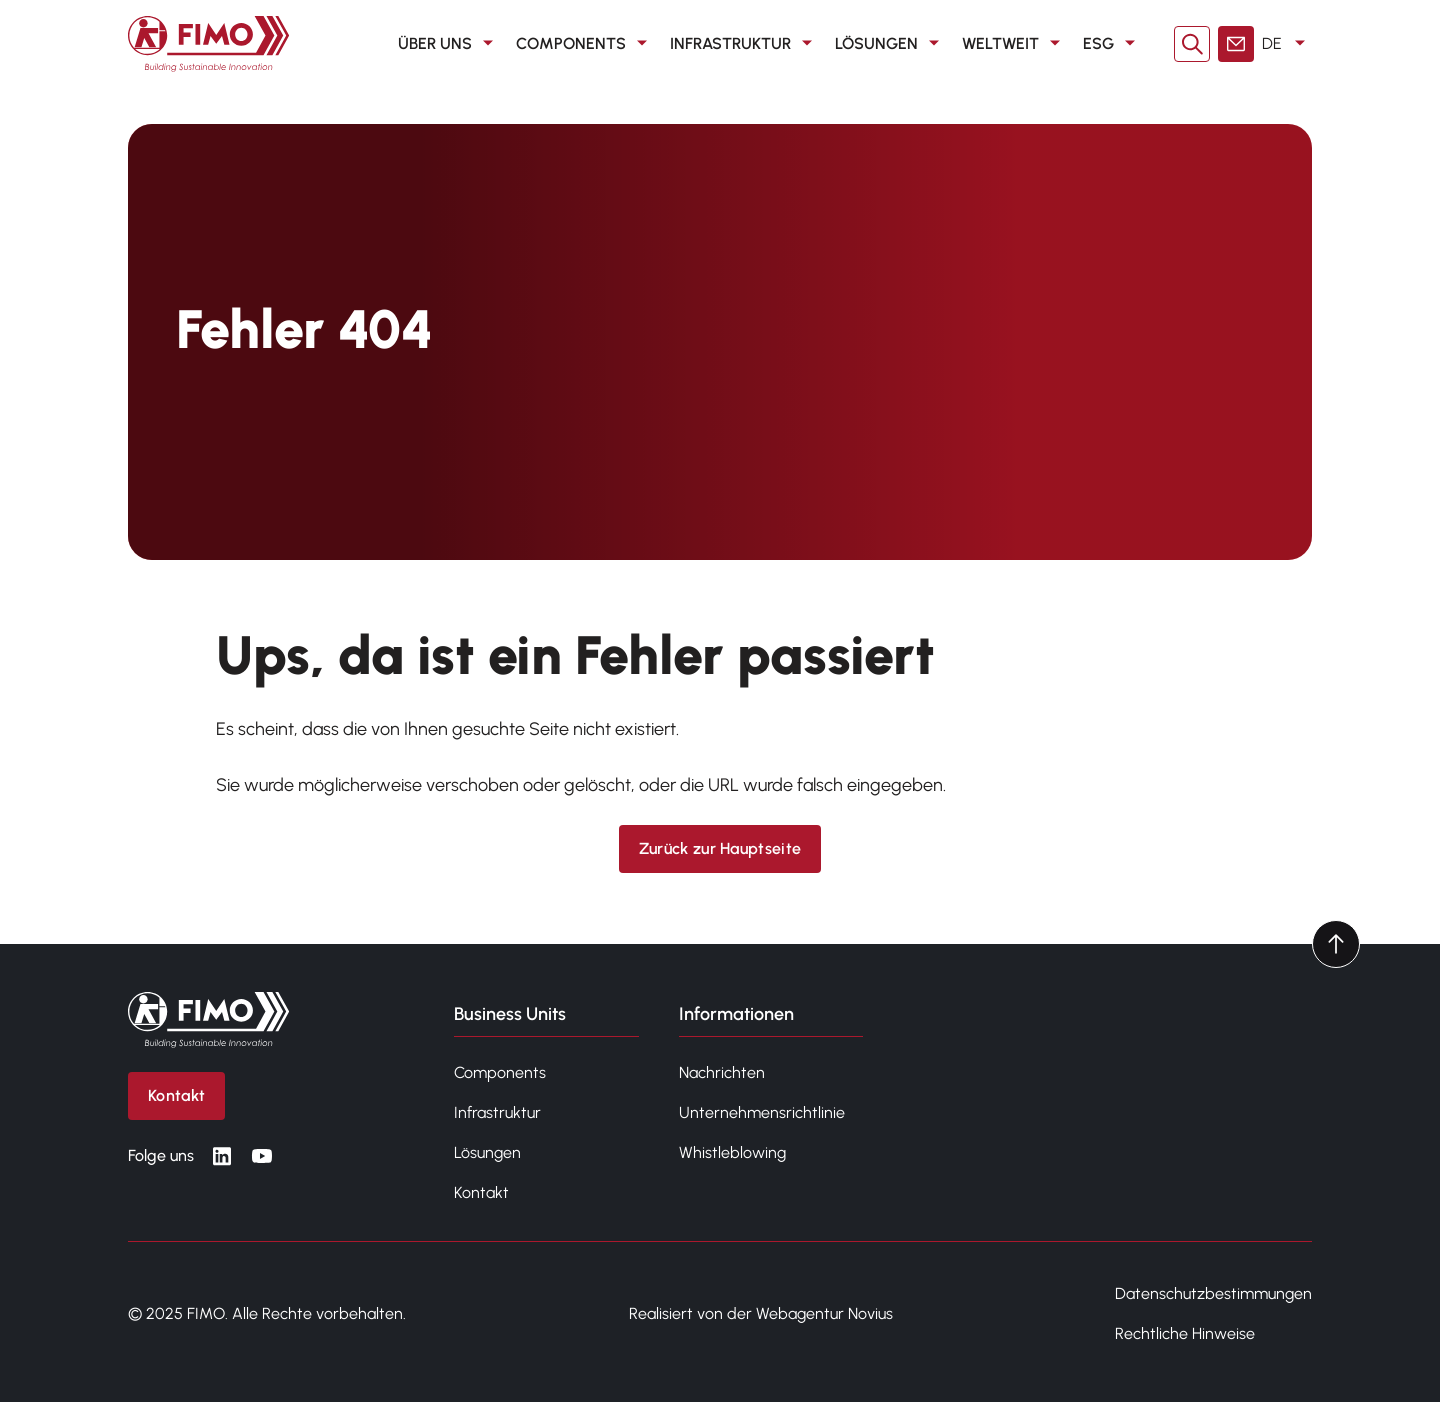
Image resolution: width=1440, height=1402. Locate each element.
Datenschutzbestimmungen (1213, 1293)
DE (1287, 44)
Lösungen (890, 44)
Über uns (449, 44)
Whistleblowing (732, 1152)
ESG (1112, 44)
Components (585, 44)
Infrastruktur (744, 44)
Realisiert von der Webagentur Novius (761, 1313)
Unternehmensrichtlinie (762, 1112)
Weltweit (1014, 44)
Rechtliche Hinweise (1185, 1333)
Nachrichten (722, 1072)
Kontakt (481, 1192)
